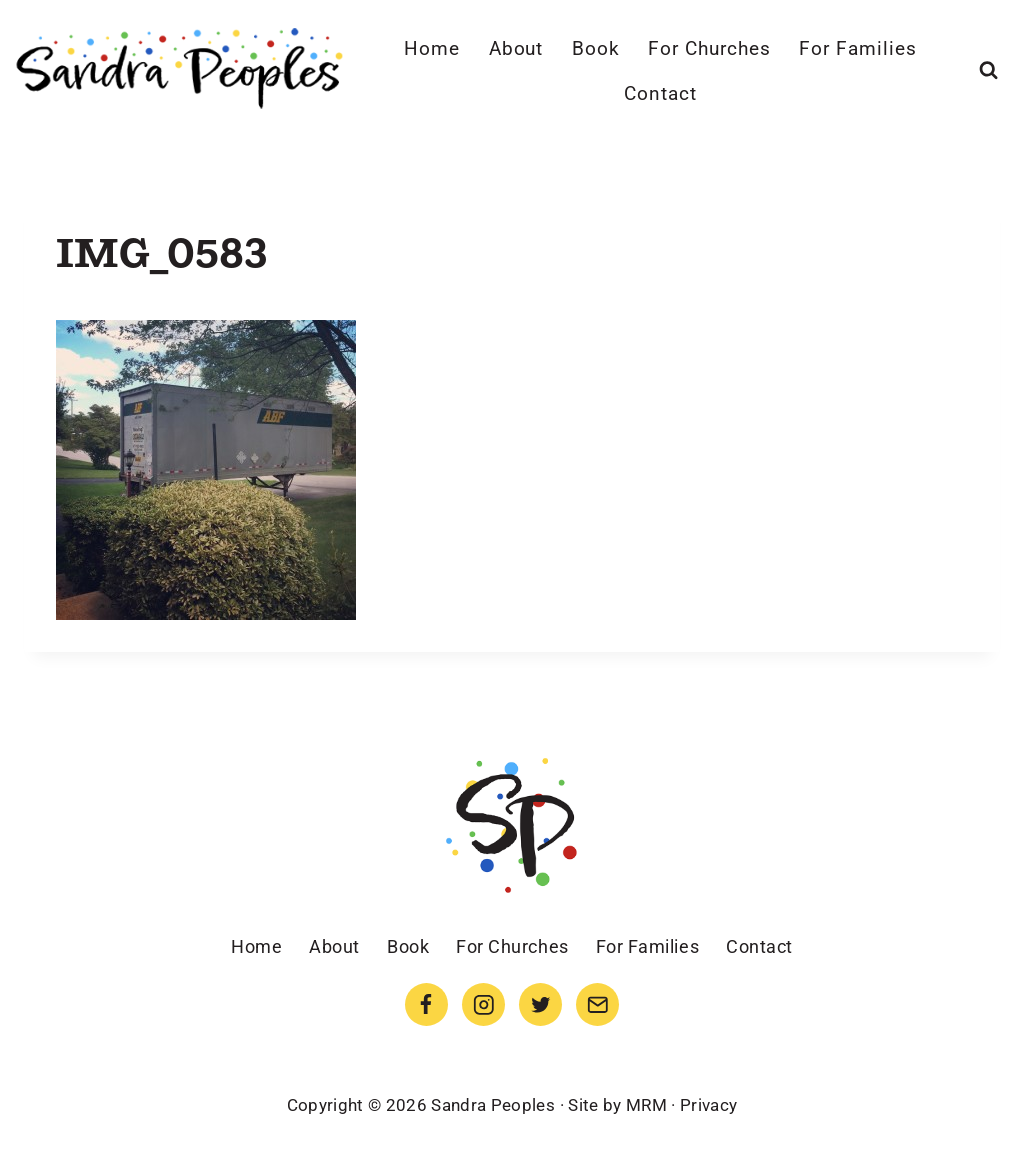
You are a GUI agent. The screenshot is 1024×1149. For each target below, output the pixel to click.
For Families (857, 48)
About (516, 48)
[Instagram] (483, 1004)
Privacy (708, 1105)
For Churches (709, 48)
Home (432, 48)
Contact (660, 93)
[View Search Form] (988, 70)
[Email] (597, 1004)
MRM (646, 1105)
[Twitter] (540, 1004)
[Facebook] (426, 1004)
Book (596, 48)
